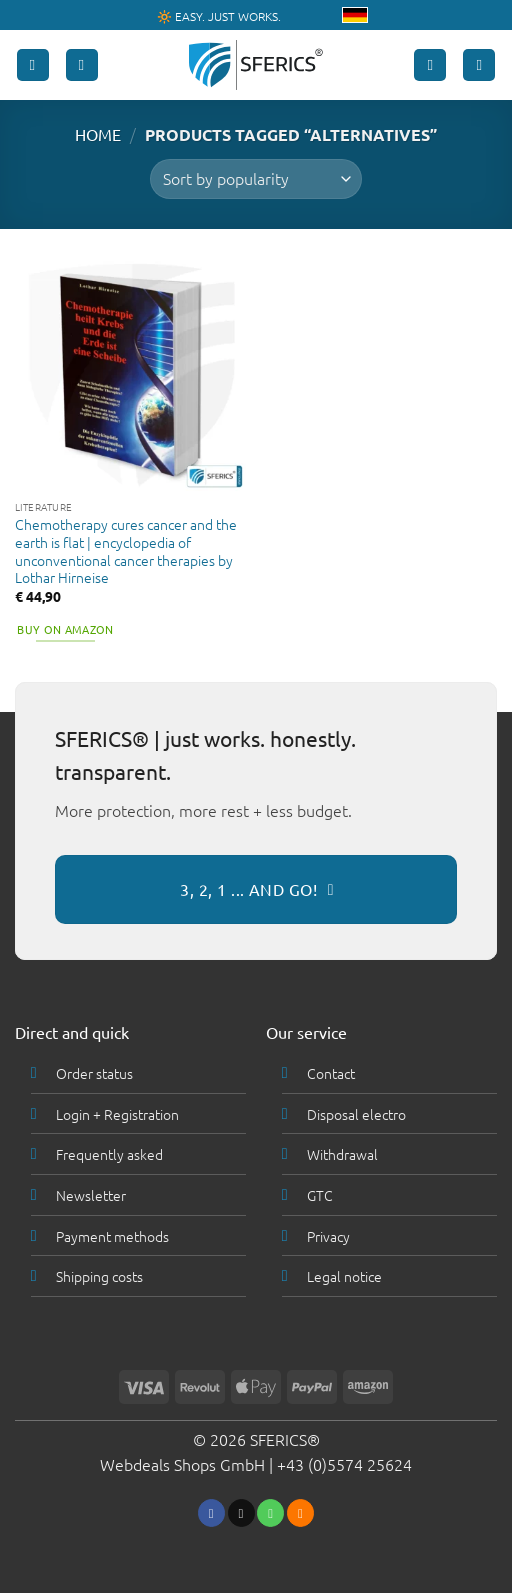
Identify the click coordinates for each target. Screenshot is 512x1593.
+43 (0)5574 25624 (344, 1464)
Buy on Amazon (65, 629)
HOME (98, 134)
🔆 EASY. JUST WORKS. (219, 17)
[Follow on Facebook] (211, 1513)
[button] (33, 65)
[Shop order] (256, 179)
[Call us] (270, 1513)
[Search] (82, 65)
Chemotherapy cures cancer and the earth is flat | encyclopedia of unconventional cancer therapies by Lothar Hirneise (126, 551)
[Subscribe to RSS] (300, 1513)
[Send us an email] (241, 1513)
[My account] (430, 65)
